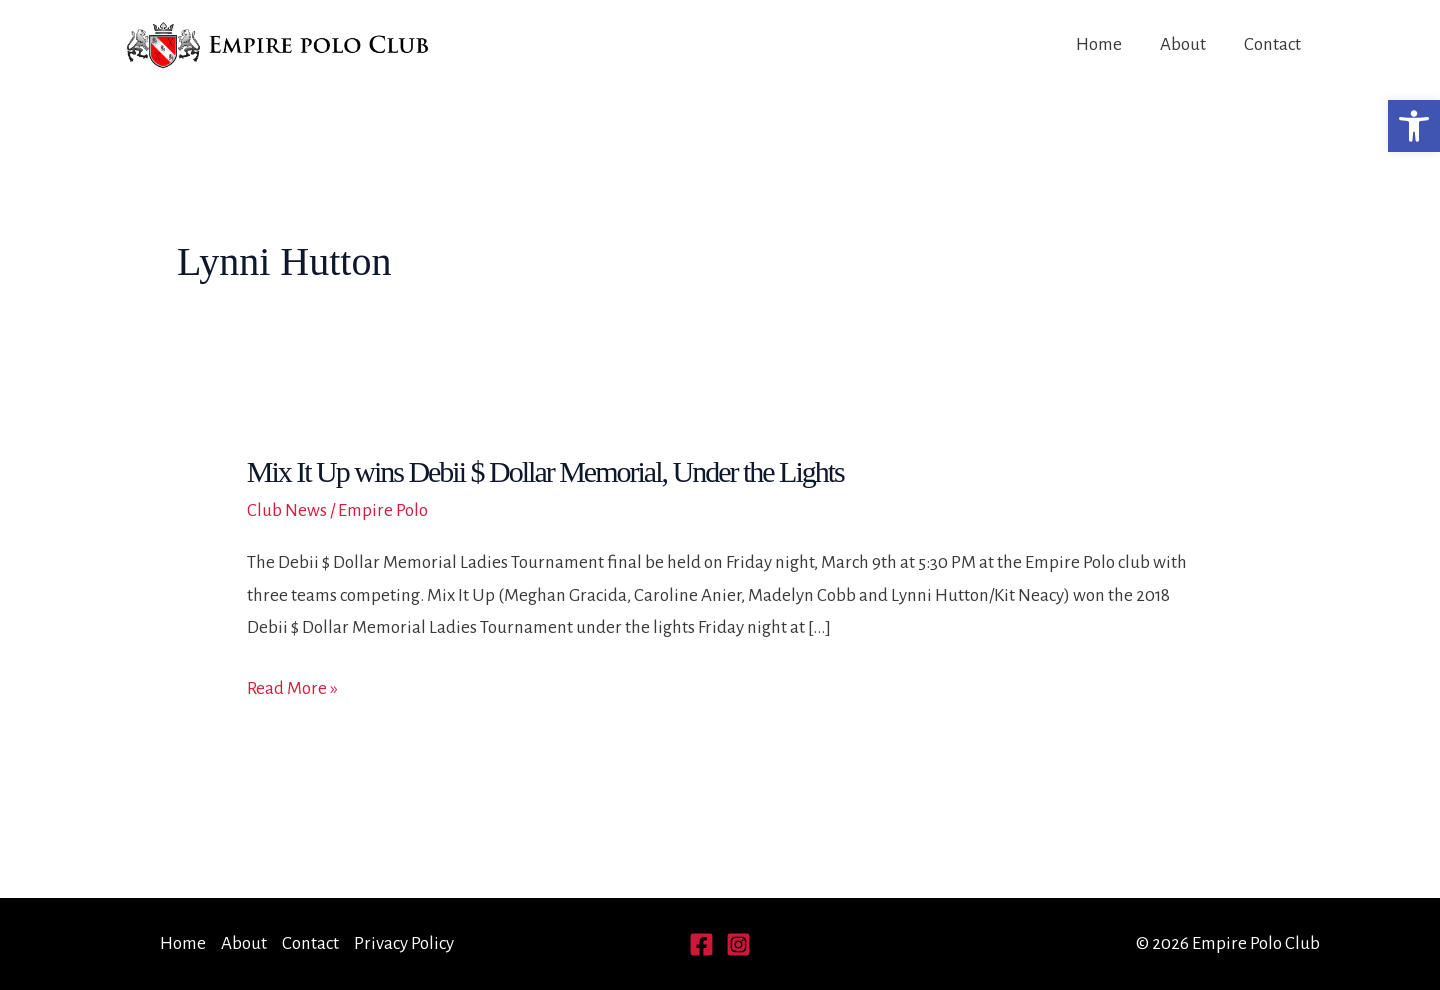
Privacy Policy (404, 943)
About (1183, 44)
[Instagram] (738, 944)
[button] (1414, 126)
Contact (1272, 44)
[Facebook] (701, 944)
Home (1099, 44)
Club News (287, 510)
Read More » (292, 689)
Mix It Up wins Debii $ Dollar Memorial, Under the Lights (545, 471)
